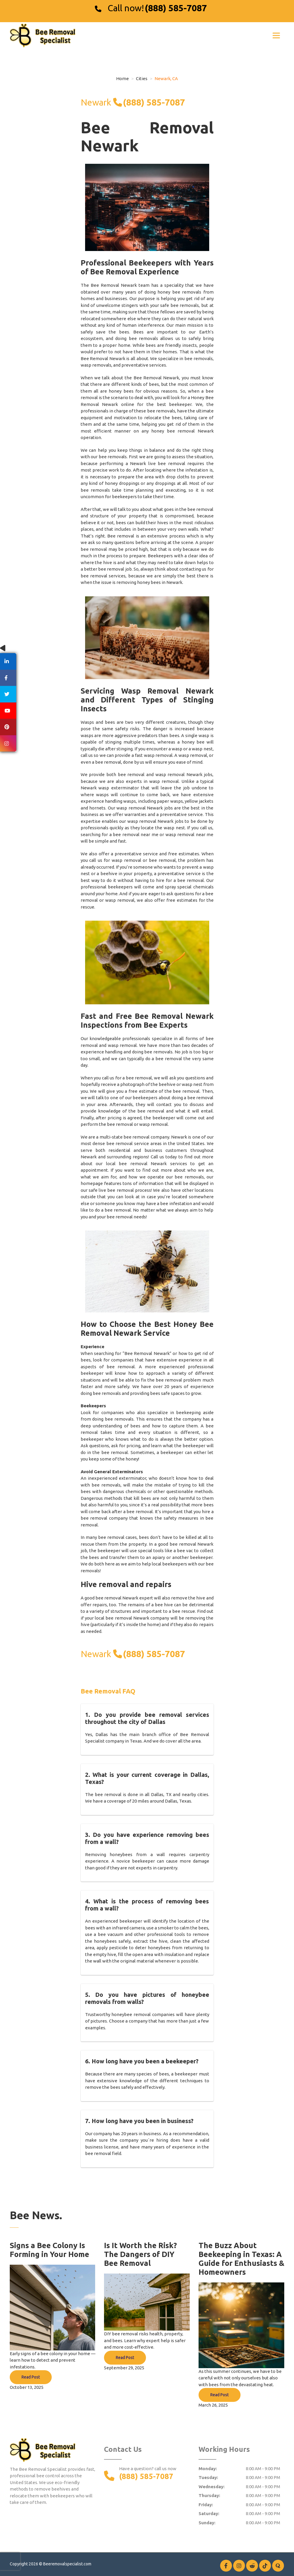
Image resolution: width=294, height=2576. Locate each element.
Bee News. (36, 2215)
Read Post (31, 2377)
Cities (141, 78)
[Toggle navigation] (276, 35)
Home (122, 78)
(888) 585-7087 (176, 8)
